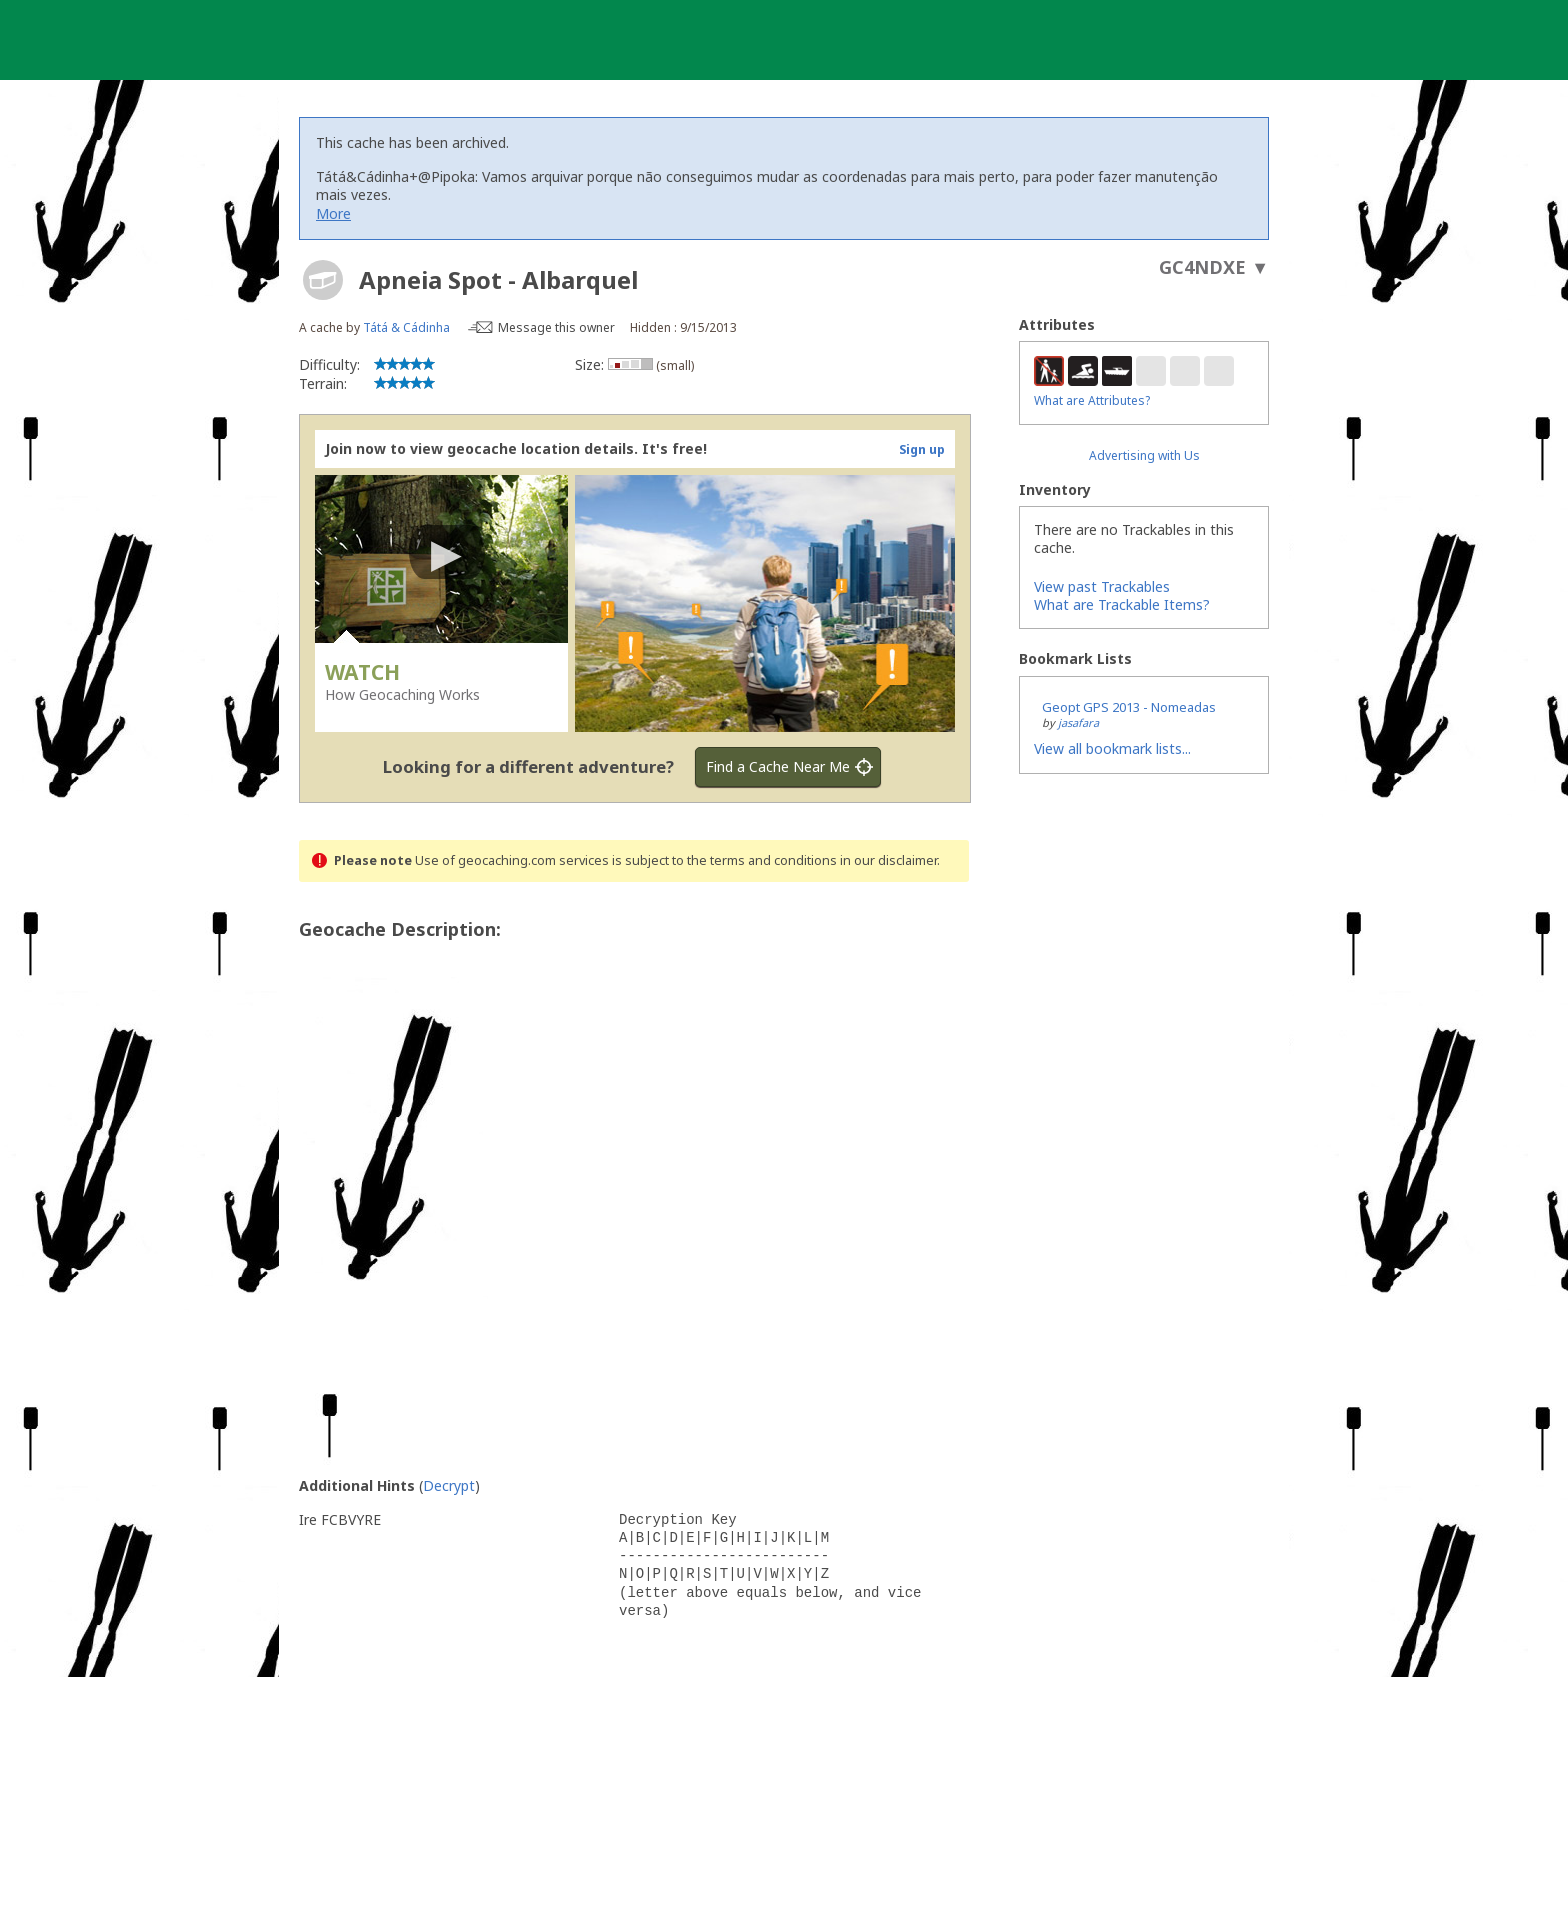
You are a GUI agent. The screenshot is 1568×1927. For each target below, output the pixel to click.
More (333, 213)
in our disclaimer (888, 860)
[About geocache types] (323, 280)
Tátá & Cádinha (406, 327)
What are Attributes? (1092, 400)
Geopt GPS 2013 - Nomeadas (1129, 707)
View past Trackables (1102, 586)
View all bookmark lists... (1112, 748)
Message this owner (556, 327)
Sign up (922, 449)
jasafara (1078, 722)
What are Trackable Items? (1122, 604)
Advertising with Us (1144, 455)
